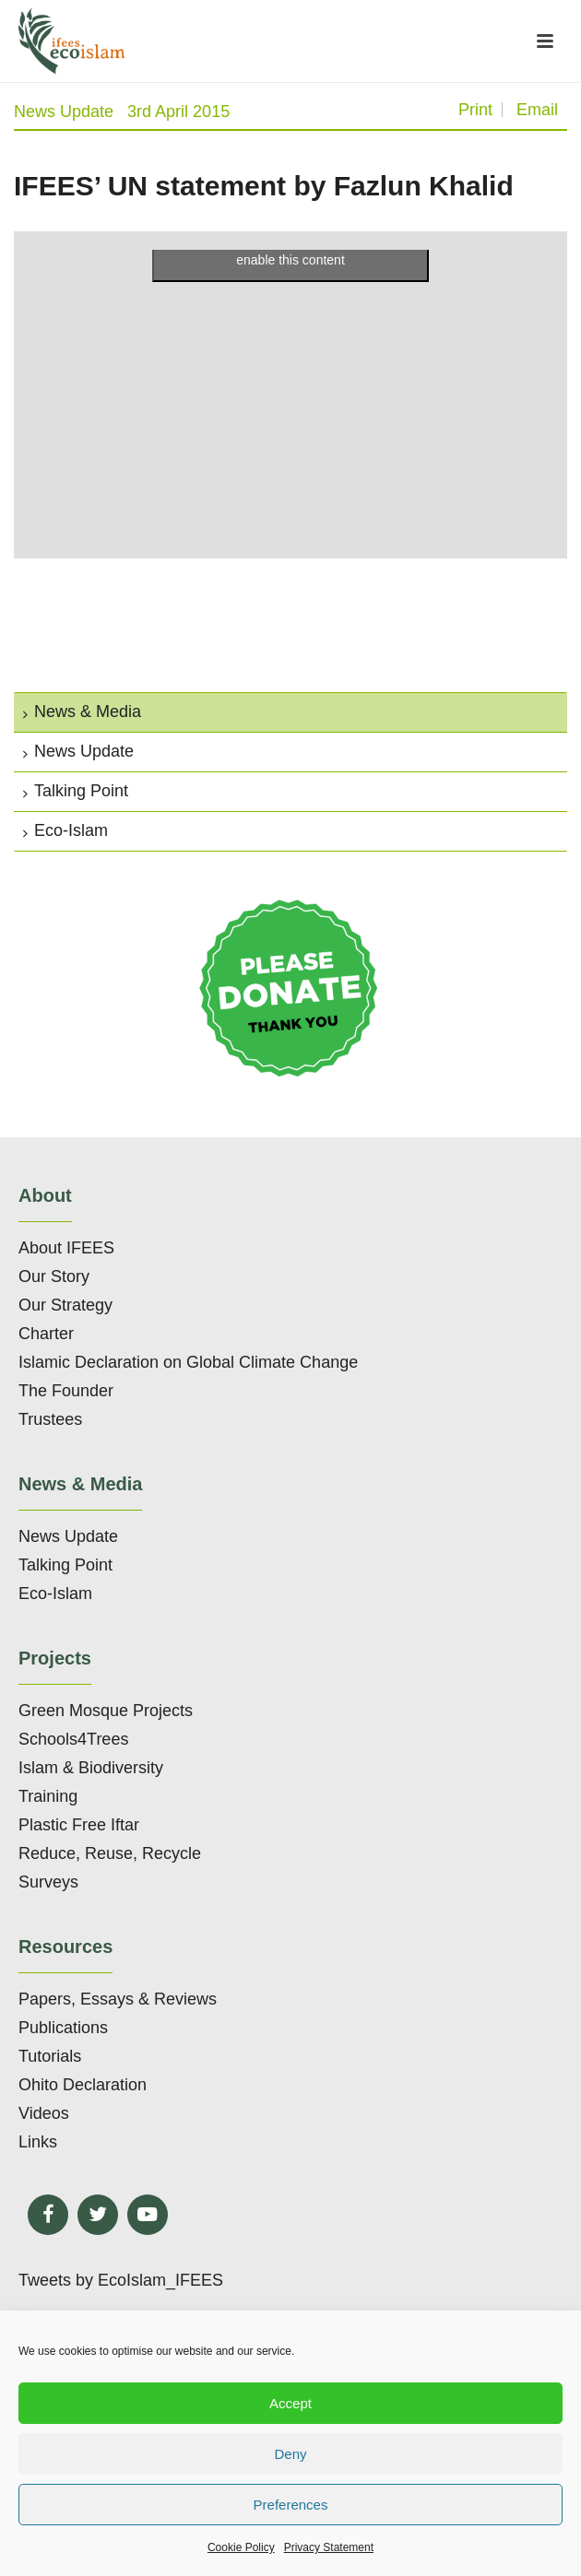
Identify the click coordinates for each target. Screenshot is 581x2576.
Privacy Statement (329, 2547)
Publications (63, 2027)
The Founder (65, 1390)
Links (37, 2142)
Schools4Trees (73, 1739)
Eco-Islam (65, 830)
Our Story (53, 1276)
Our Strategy (65, 1305)
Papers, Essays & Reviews (117, 1999)
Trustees (50, 1419)
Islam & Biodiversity (90, 1767)
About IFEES (66, 1248)
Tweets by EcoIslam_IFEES (120, 2280)
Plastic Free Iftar (78, 1825)
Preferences (291, 2504)
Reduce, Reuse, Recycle (109, 1853)
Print (475, 109)
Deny (290, 2454)
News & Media (82, 711)
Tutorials (49, 2056)
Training (47, 1796)
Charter (46, 1333)
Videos (43, 2113)
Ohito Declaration (82, 2084)
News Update (63, 111)
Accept (290, 2403)
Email (537, 109)
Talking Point (75, 791)
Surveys (48, 1882)
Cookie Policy (241, 2547)
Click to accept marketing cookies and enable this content (291, 249)
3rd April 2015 (178, 111)
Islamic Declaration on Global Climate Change (188, 1362)
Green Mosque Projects (105, 1710)
